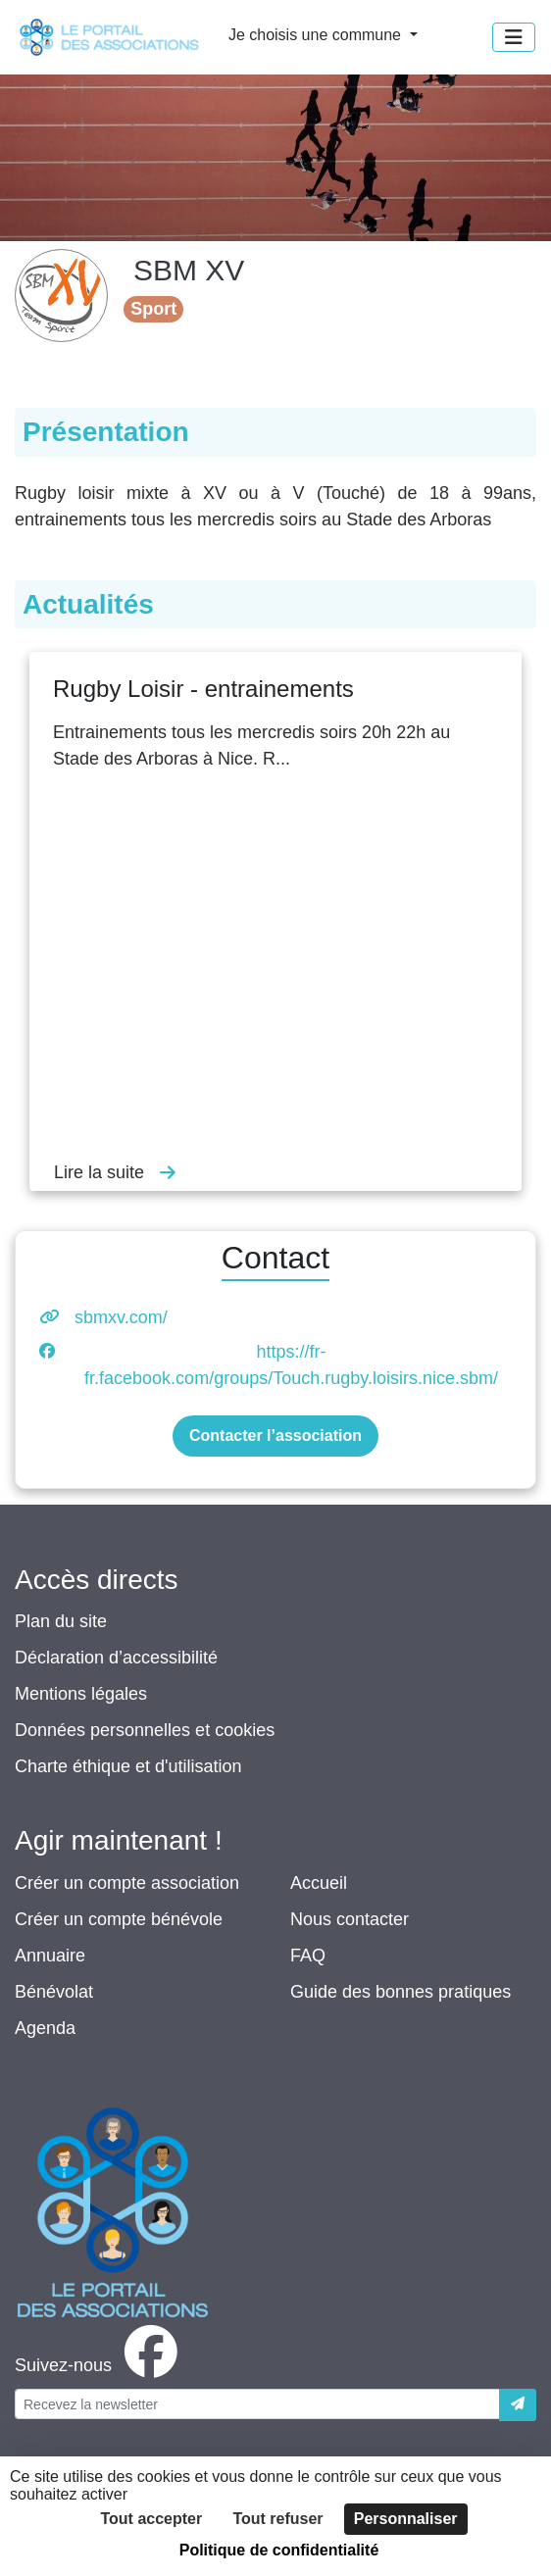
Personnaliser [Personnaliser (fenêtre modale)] (406, 2518)
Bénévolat (54, 1992)
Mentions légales (81, 1694)
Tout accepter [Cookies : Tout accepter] (151, 2518)
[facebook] (100, 2365)
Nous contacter (349, 1919)
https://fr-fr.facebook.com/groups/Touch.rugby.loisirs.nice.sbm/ (291, 1365)
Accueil (318, 1883)
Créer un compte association (127, 1883)
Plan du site (61, 1621)
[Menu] (513, 37)
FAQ (308, 1955)
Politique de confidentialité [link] (279, 2550)
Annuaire (50, 1955)
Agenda (45, 2028)
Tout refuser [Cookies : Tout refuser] (277, 2518)
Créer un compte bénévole (119, 1919)
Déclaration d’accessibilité (116, 1657)
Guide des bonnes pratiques (400, 1992)
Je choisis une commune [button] (317, 34)
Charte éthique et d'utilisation (128, 1766)
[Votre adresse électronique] (257, 2404)
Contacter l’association (275, 1435)
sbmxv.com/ (121, 1317)
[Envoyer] (517, 2405)
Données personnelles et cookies (145, 1730)
